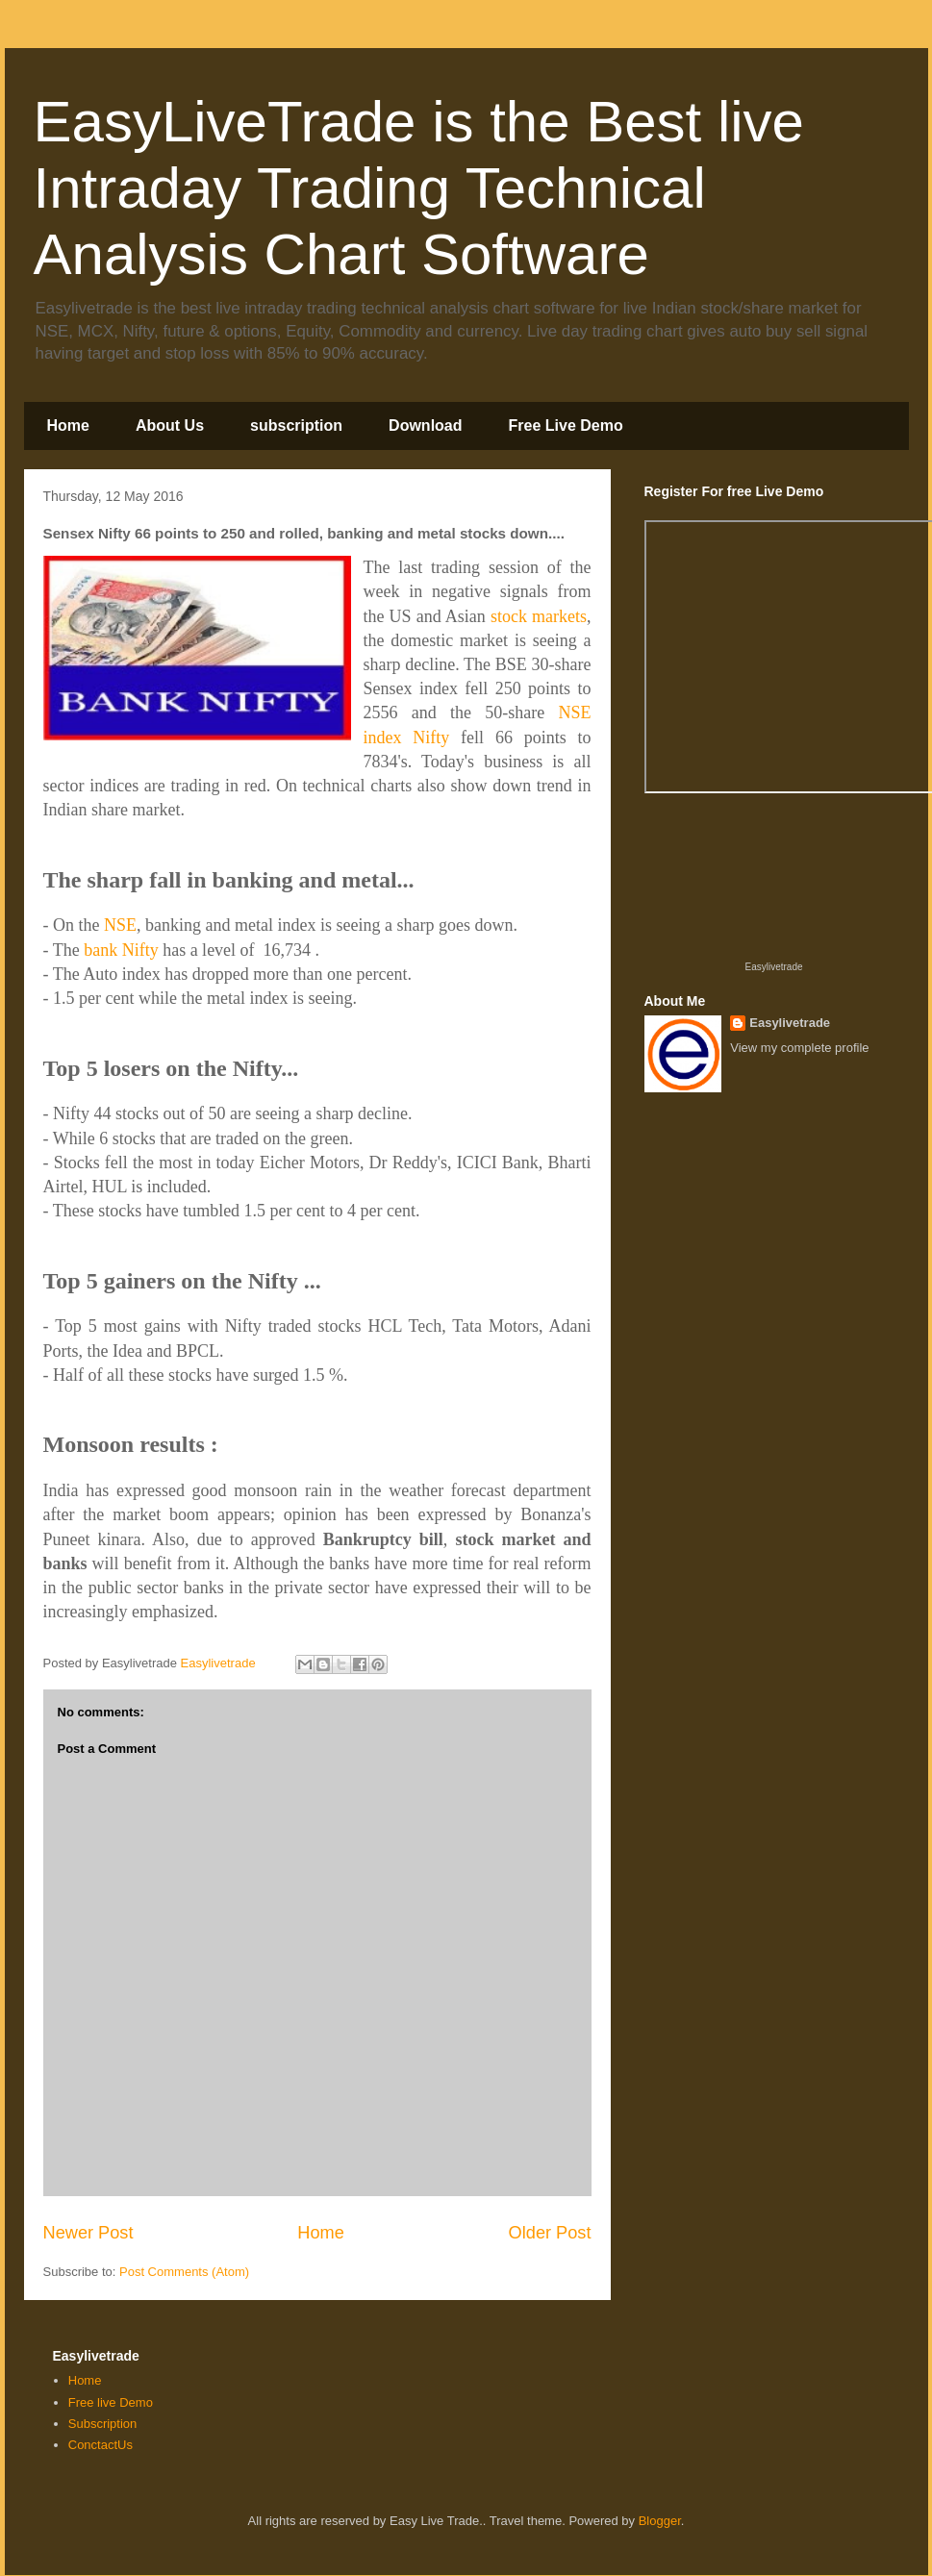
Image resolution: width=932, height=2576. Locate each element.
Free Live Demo (566, 425)
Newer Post (88, 2232)
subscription (296, 425)
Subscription (103, 2423)
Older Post (550, 2232)
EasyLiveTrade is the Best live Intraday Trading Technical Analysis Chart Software (419, 188)
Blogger (660, 2520)
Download (425, 425)
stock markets (539, 616)
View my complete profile (799, 1047)
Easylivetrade (773, 967)
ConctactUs (100, 2445)
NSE (120, 925)
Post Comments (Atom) (184, 2271)
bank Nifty (121, 950)
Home (68, 425)
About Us (170, 425)
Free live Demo (110, 2402)
